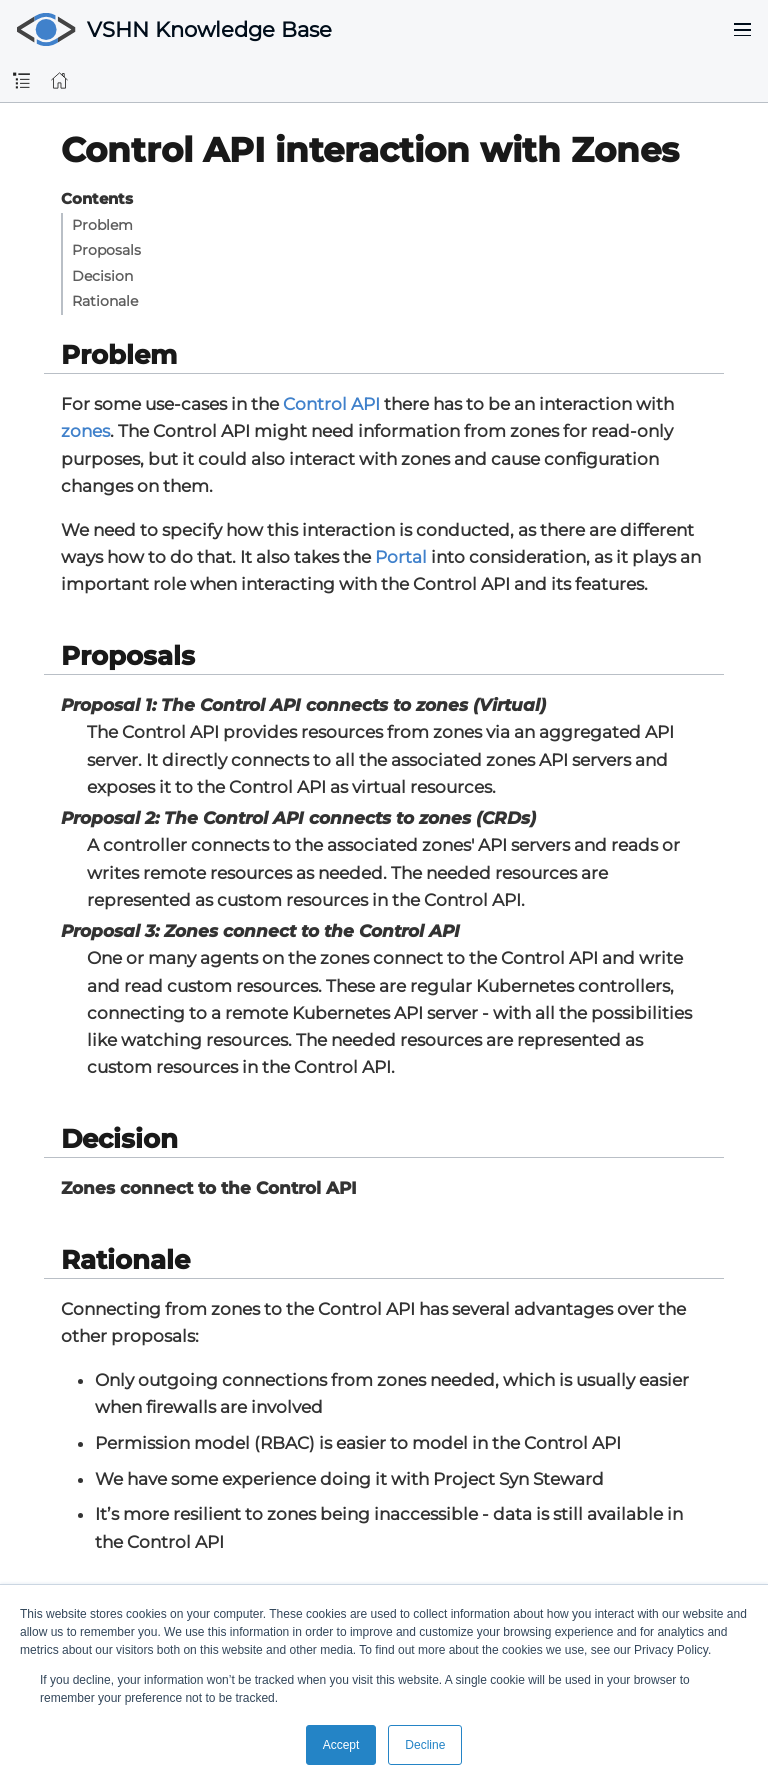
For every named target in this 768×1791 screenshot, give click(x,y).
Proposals (106, 250)
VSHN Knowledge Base (209, 29)
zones (85, 431)
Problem (102, 225)
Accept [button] (341, 1745)
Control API (331, 404)
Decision (102, 276)
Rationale (105, 301)
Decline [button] (425, 1745)
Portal (401, 557)
